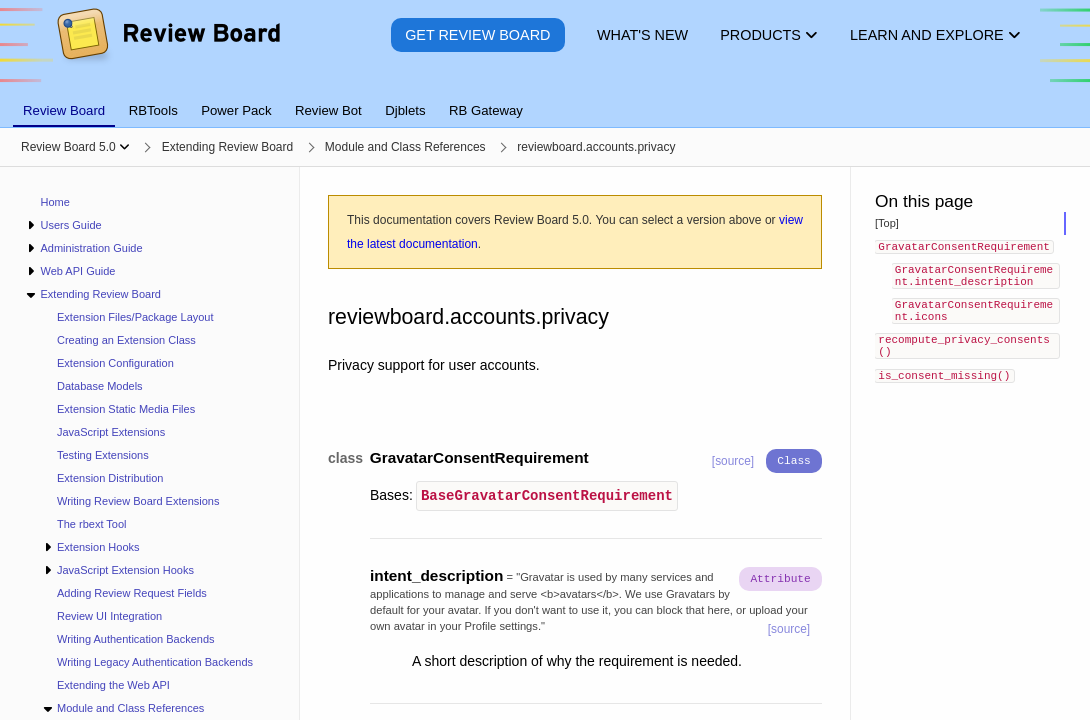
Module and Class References (130, 708)
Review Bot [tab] (328, 110)
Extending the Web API (113, 685)
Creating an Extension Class (126, 340)
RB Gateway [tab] (486, 110)
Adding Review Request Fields (132, 593)
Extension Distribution (110, 478)
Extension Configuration (115, 363)
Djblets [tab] (405, 110)
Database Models (100, 386)
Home (55, 202)
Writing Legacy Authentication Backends (155, 662)
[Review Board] (167, 49)
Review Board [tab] (64, 110)
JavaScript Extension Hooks (125, 570)
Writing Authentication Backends (136, 639)
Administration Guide (91, 248)
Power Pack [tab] (236, 110)
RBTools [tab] (153, 110)
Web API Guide (77, 271)
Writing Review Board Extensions (138, 501)
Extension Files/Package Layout (135, 317)
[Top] (887, 223)
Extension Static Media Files (126, 409)
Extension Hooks (98, 547)
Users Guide (70, 225)
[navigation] (150, 443)
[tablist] (545, 99)
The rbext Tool (92, 524)
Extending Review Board (100, 294)
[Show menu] (124, 147)
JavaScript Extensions (111, 432)
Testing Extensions (103, 455)
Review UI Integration (109, 616)
